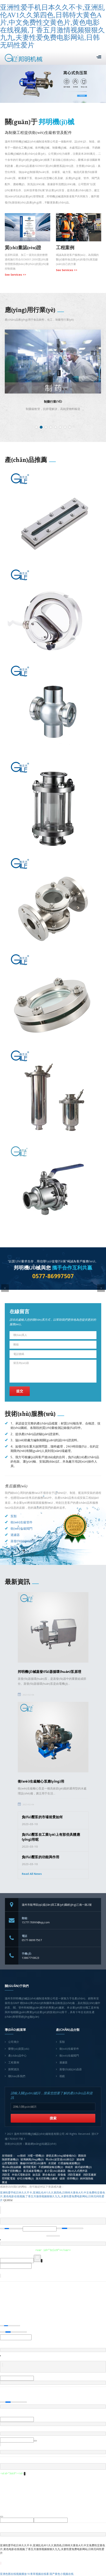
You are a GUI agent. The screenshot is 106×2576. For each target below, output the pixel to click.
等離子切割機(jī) (11, 2170)
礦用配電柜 (29, 2167)
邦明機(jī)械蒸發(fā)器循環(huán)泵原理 (49, 1672)
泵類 (14, 1516)
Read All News (32, 1874)
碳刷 (62, 2178)
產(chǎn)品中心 (17, 2055)
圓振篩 (82, 2155)
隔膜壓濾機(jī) (10, 2159)
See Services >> (15, 274)
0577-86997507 (53, 1276)
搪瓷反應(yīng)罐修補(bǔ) (61, 2155)
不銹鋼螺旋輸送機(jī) (50, 2167)
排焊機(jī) (72, 2178)
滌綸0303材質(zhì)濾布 (33, 2163)
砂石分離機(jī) (25, 2178)
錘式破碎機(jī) (83, 2167)
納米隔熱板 (86, 2178)
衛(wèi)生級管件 (21, 1522)
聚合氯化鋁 (49, 2174)
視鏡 (14, 1547)
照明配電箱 (8, 2178)
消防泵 (6, 2174)
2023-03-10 (30, 1824)
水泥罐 (52, 2163)
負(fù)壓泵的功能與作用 (40, 1857)
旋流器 (36, 2174)
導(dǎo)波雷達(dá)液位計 (59, 2159)
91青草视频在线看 (38, 2574)
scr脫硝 (21, 2155)
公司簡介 (13, 2042)
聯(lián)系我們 (16, 2076)
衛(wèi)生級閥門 (21, 1528)
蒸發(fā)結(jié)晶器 (23, 1541)
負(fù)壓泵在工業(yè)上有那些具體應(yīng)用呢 (51, 1837)
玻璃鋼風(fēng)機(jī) (32, 2159)
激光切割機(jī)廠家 (47, 2178)
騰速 (4, 2182)
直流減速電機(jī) (32, 2170)
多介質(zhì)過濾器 (54, 2170)
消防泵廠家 (74, 2174)
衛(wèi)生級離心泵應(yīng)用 (41, 1781)
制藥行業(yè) (53, 401)
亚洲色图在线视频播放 (13, 2574)
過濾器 (15, 1535)
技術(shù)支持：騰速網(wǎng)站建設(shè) (30, 2143)
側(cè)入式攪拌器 (77, 2170)
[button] (5, 1288)
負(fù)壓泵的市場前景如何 (42, 1817)
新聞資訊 (13, 2069)
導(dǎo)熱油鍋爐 (11, 2167)
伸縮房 (69, 2167)
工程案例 (13, 2062)
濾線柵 (80, 2159)
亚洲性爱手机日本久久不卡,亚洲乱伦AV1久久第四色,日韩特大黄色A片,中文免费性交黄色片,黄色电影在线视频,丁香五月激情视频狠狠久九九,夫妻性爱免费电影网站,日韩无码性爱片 (52, 26)
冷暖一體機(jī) (36, 2155)
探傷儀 (62, 2174)
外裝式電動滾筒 (21, 2174)
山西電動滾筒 (10, 2163)
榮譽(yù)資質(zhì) (18, 2048)
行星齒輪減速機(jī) (69, 2163)
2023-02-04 (26, 1694)
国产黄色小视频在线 (61, 2574)
